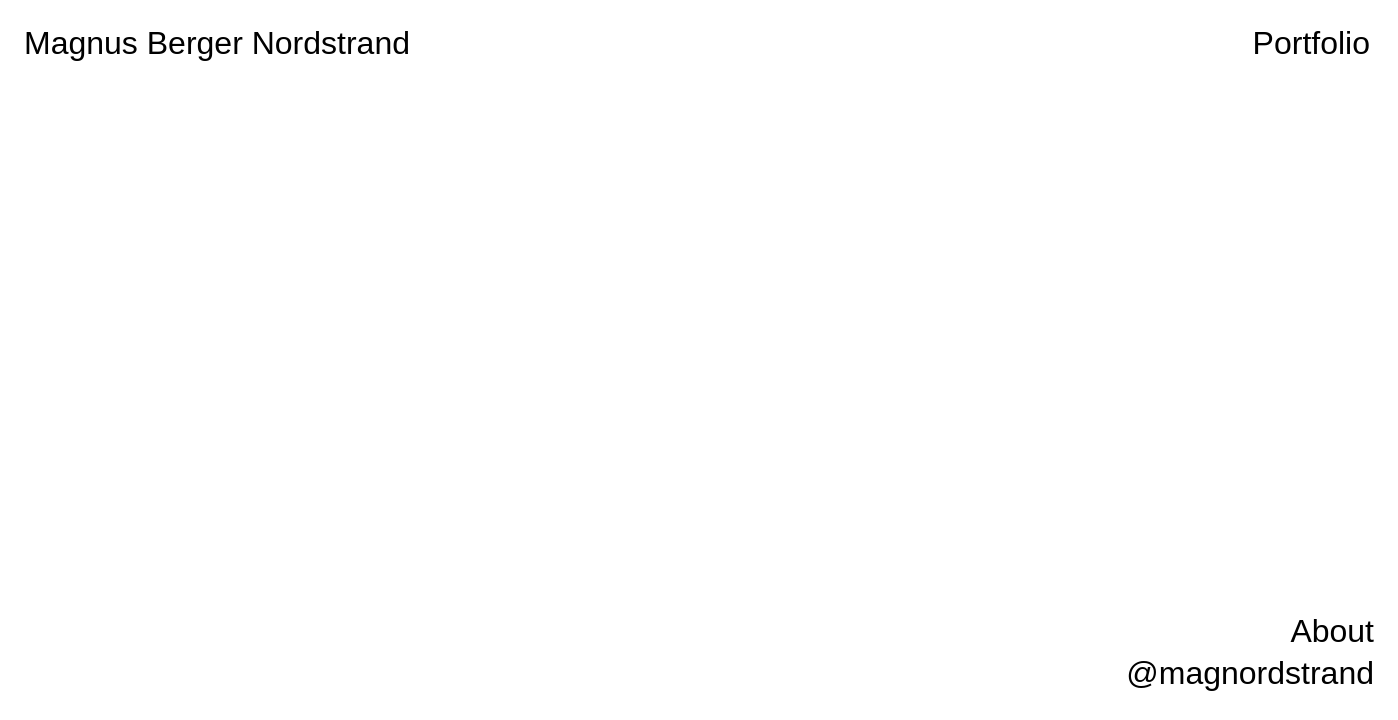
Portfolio (1311, 43)
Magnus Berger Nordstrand (217, 43)
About (1332, 631)
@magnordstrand (1250, 673)
